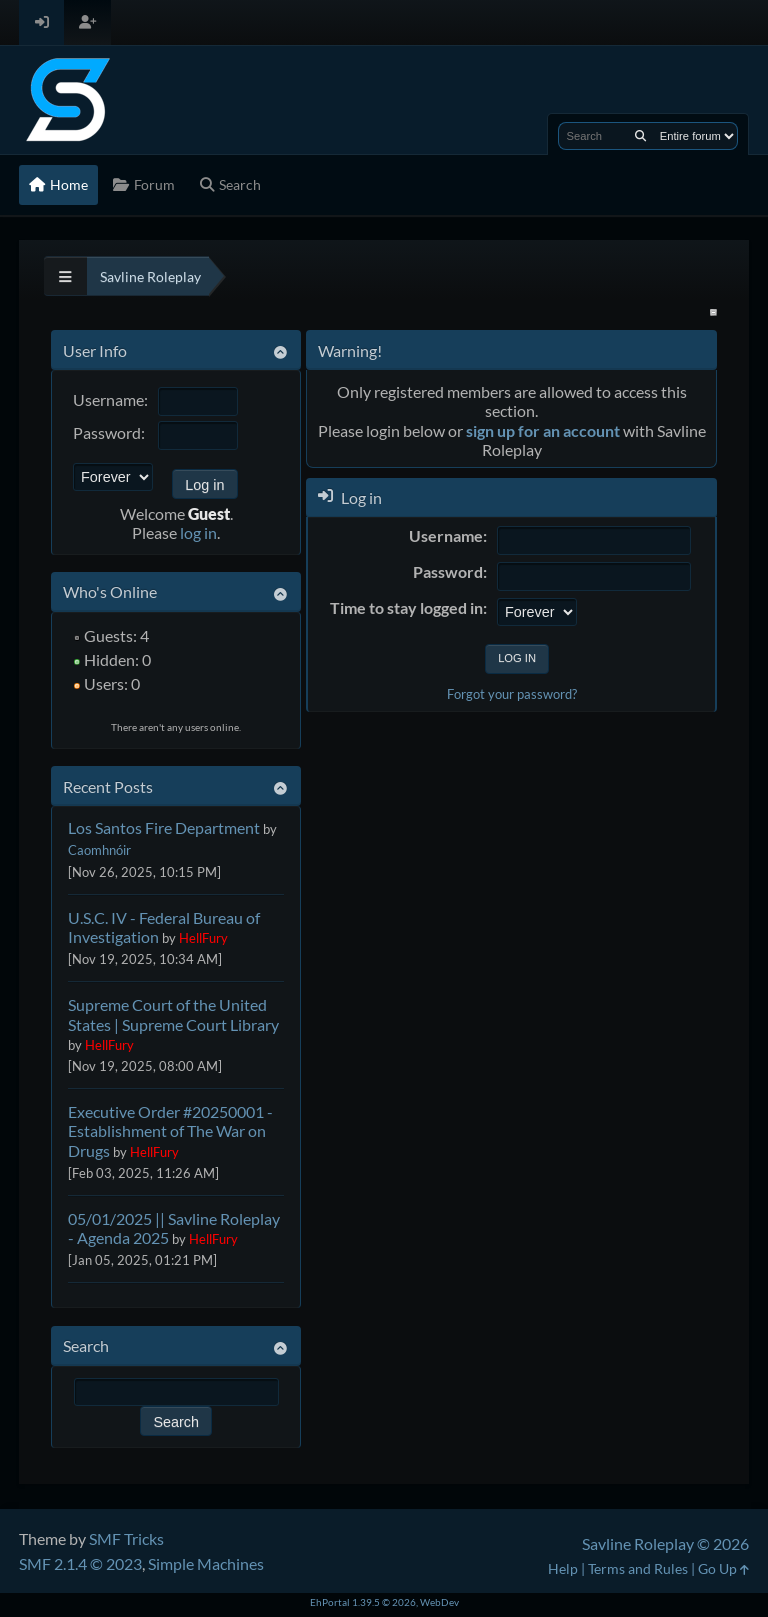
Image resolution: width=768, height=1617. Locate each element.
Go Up (723, 1568)
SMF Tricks (126, 1538)
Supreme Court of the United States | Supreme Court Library (173, 1014)
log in (198, 532)
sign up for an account (543, 430)
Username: (110, 399)
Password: (109, 432)
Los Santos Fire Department (164, 827)
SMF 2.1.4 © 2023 (80, 1563)
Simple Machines (206, 1563)
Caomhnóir (99, 850)
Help (563, 1568)
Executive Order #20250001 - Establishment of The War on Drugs (170, 1130)
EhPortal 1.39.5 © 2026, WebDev (384, 1602)
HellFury (203, 938)
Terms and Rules (638, 1568)
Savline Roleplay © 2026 (665, 1543)
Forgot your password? (512, 694)
